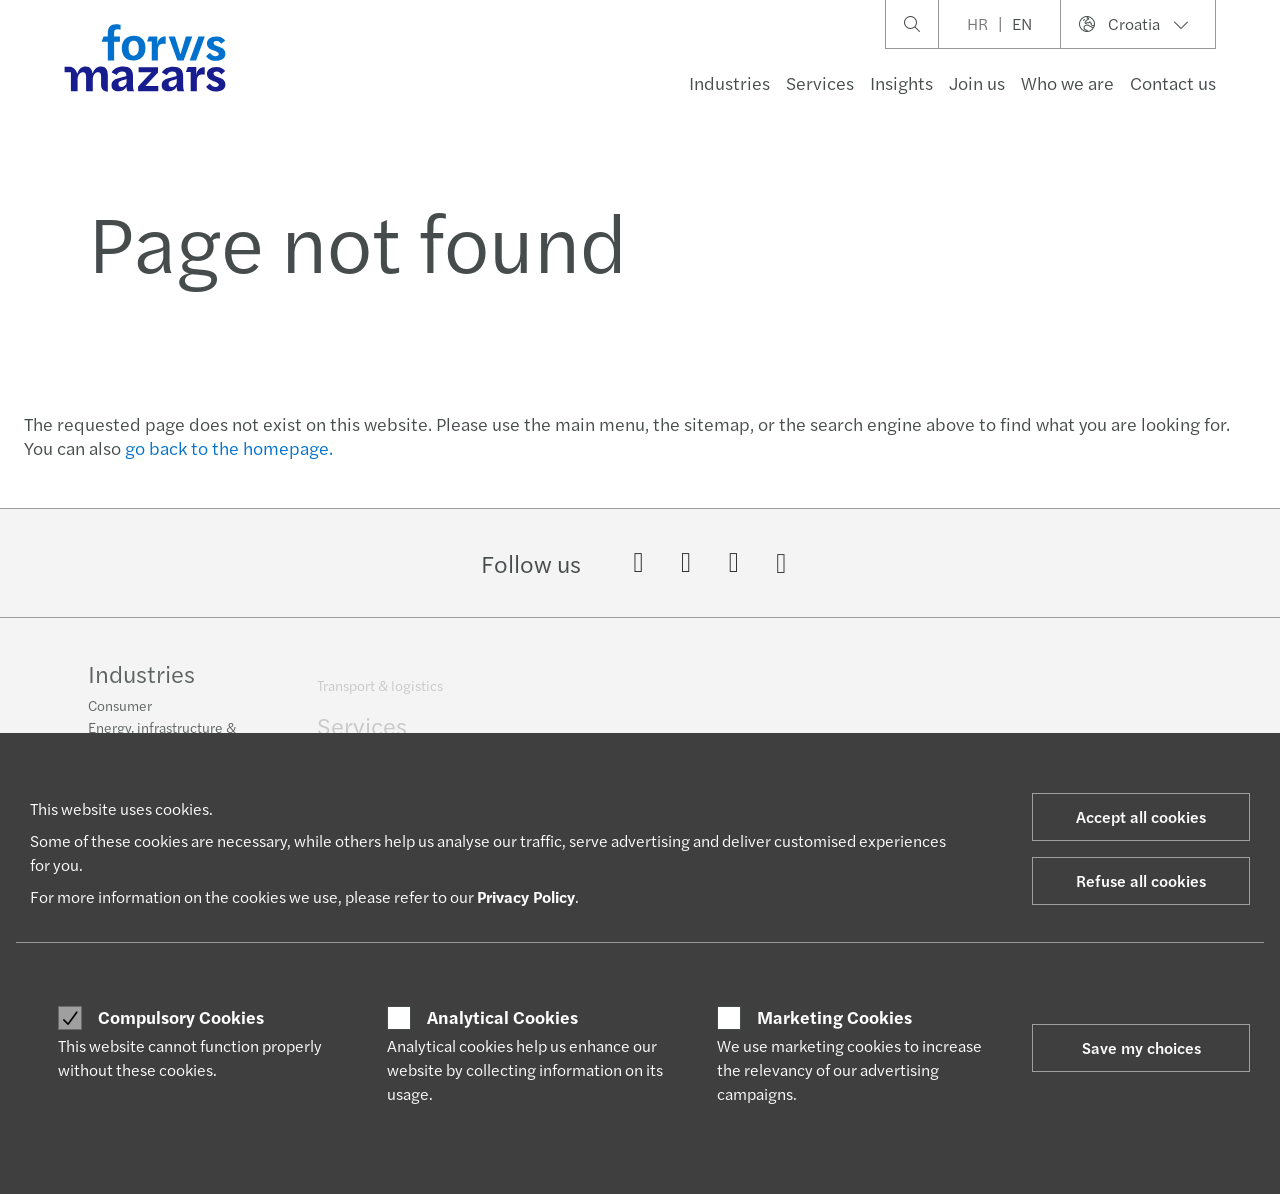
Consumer (120, 713)
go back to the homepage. (229, 447)
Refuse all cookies (1141, 880)
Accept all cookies (1141, 816)
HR (977, 23)
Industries (729, 82)
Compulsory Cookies (181, 1017)
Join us (977, 82)
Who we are (1067, 82)
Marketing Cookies (834, 1017)
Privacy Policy (526, 896)
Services (820, 82)
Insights (901, 82)
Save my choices (1141, 1047)
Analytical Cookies (502, 1017)
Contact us (1173, 82)
